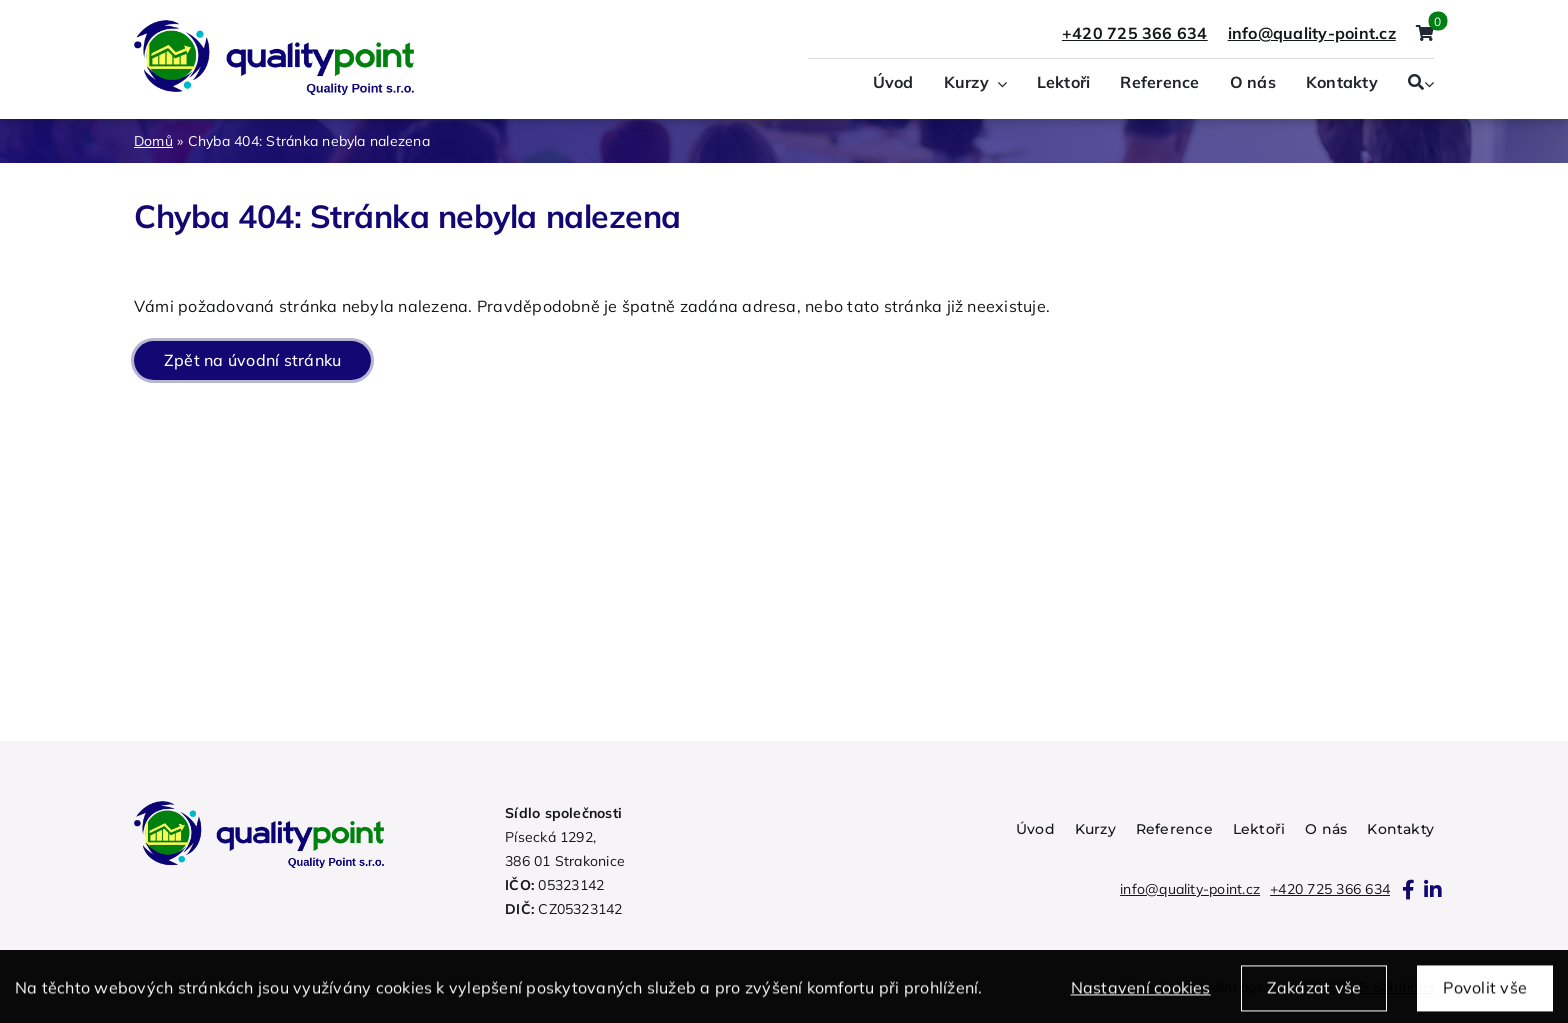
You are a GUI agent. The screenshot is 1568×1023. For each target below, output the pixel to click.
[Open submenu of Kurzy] (998, 84)
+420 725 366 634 (1135, 33)
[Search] (1416, 84)
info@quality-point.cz (1190, 889)
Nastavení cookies (1141, 994)
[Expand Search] (1429, 84)
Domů (153, 141)
